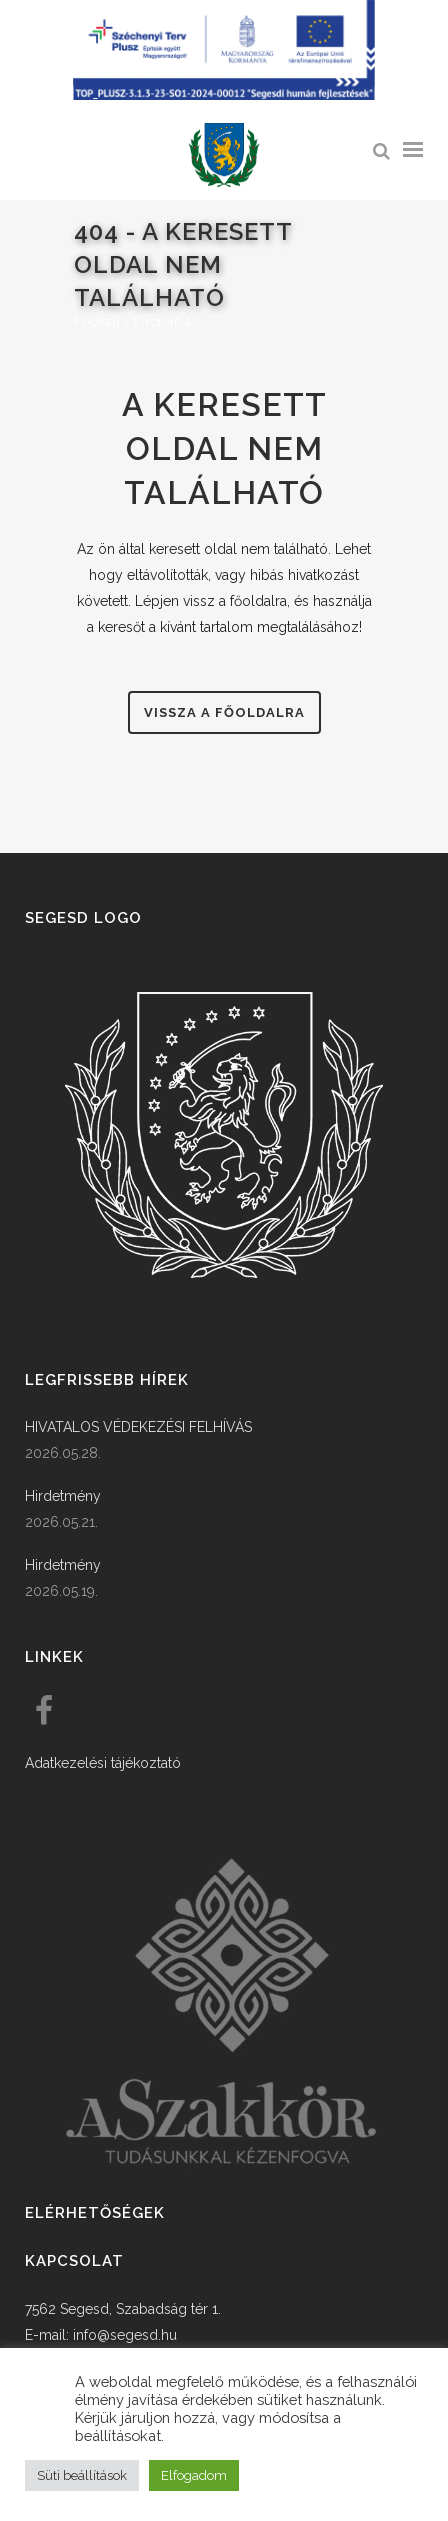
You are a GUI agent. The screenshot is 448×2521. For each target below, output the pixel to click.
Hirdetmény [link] (63, 1496)
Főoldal (97, 321)
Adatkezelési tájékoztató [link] (103, 1763)
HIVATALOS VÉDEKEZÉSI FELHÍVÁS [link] (138, 1427)
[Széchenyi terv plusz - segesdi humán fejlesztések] (224, 95)
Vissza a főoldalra (224, 712)
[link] (224, 155)
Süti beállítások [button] (82, 2475)
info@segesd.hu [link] (125, 2335)
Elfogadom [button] (194, 2475)
